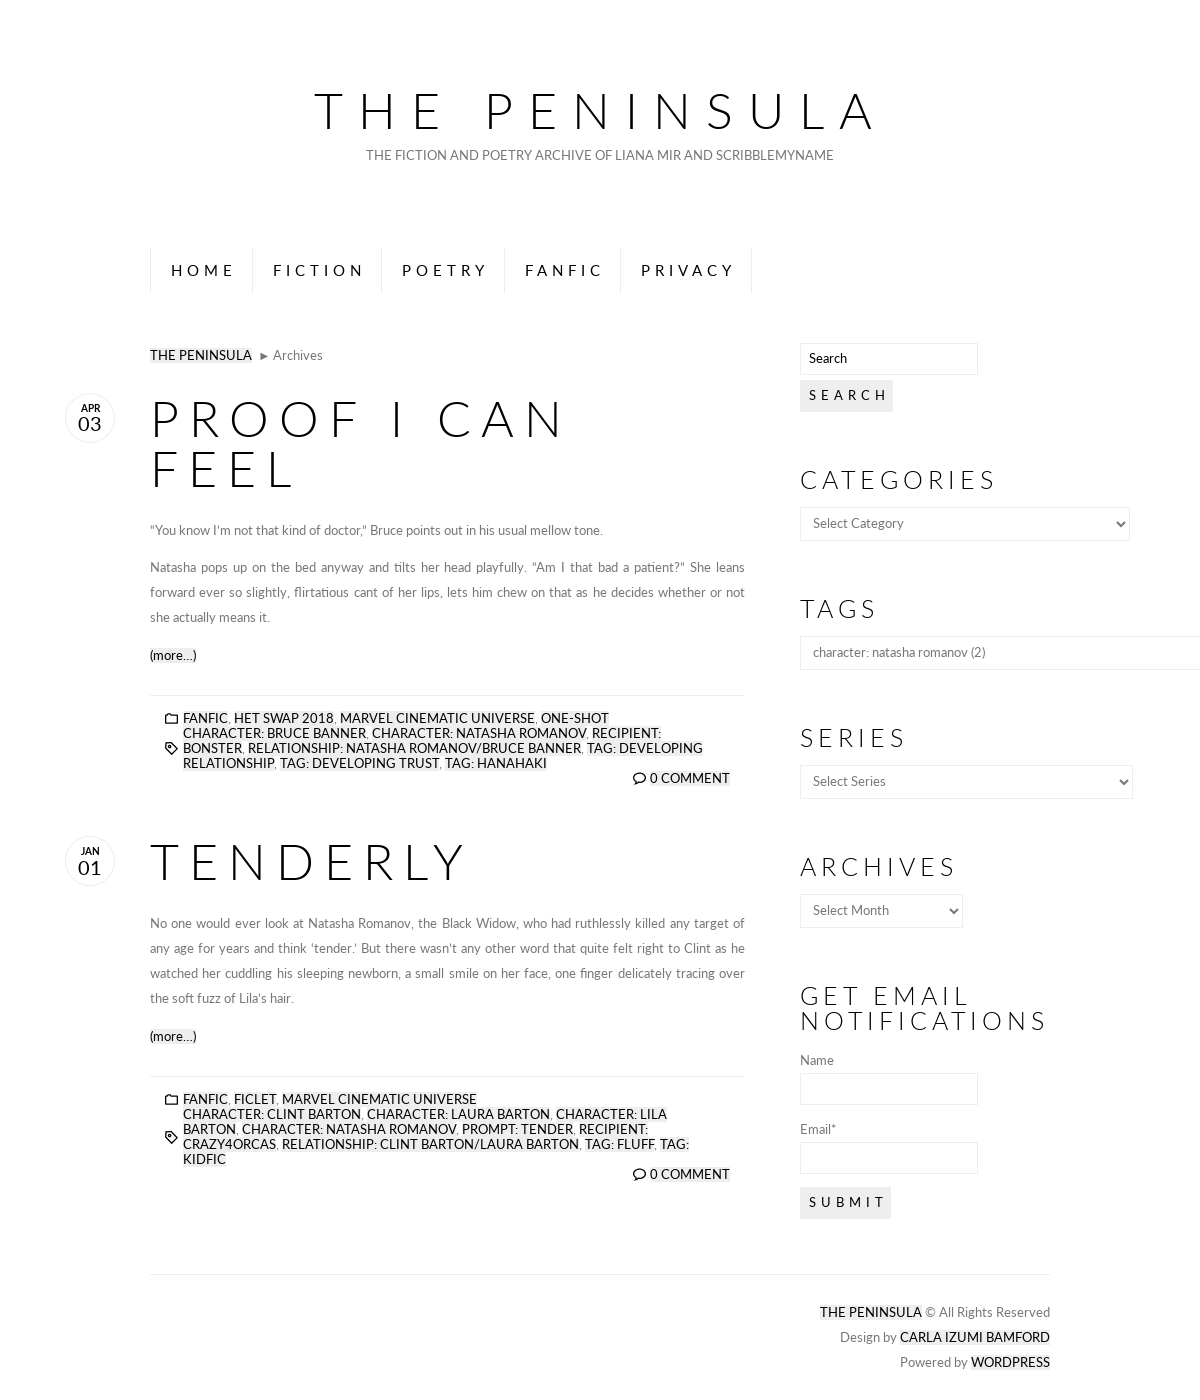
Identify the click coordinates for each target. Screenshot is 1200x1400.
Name (889, 1079)
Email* (889, 1148)
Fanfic (565, 270)
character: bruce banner (274, 733)
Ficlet (255, 1099)
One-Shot (575, 718)
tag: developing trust (359, 763)
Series (854, 737)
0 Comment (690, 778)
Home (204, 270)
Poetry (445, 270)
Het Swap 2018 (284, 718)
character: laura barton (458, 1114)
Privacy (688, 270)
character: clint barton (272, 1114)
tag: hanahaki (496, 763)
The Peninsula (600, 110)
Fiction (319, 270)
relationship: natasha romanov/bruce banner (414, 748)
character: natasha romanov (479, 733)
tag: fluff (619, 1144)
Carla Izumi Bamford (975, 1337)
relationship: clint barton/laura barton (430, 1144)
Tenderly (311, 861)
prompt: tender (517, 1129)
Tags (839, 608)
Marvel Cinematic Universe (437, 718)
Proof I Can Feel (361, 443)
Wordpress (1010, 1362)
